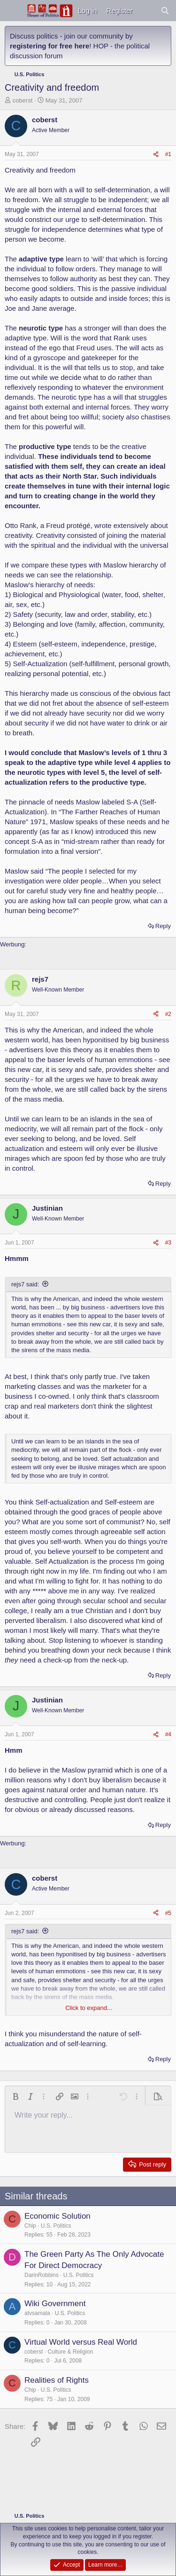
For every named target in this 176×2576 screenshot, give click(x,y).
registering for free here (49, 46)
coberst (23, 100)
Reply (163, 926)
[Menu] (13, 10)
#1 (168, 154)
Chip (30, 2225)
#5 (168, 1913)
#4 (168, 1734)
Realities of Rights (56, 2380)
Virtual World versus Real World (80, 2342)
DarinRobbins (41, 2275)
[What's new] (146, 10)
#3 (168, 1242)
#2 (168, 1014)
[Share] (156, 154)
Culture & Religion (70, 2351)
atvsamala (37, 2313)
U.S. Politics (56, 2225)
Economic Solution (57, 2216)
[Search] (165, 10)
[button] (15, 2096)
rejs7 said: (25, 1284)
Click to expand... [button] (88, 2007)
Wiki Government (54, 2303)
